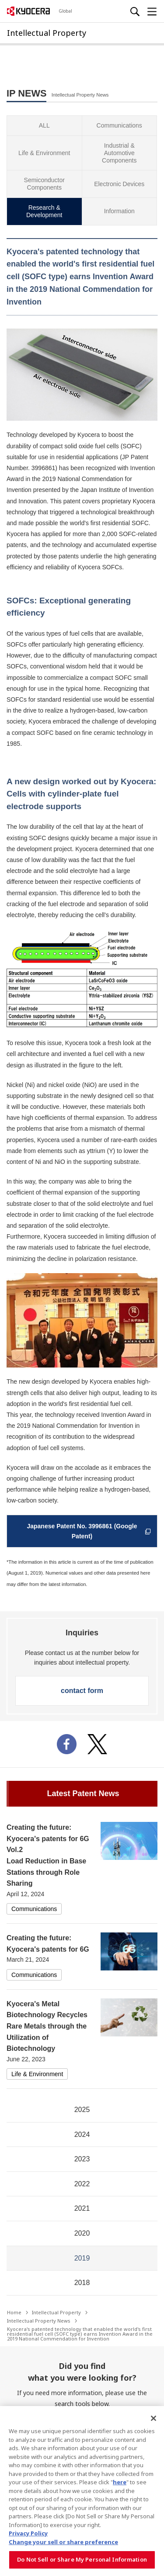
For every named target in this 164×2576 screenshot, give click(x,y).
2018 (82, 2282)
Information (119, 211)
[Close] (153, 2418)
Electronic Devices (119, 183)
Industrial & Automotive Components (119, 153)
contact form (82, 1690)
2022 (82, 2184)
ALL (44, 125)
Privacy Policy (28, 2533)
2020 (82, 2233)
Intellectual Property (56, 2312)
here (119, 2482)
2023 (82, 2159)
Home (14, 2312)
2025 (82, 2109)
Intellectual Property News (38, 2320)
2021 (82, 2208)
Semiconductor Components (44, 184)
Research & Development (44, 211)
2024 (82, 2134)
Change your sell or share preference (63, 2542)
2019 (82, 2258)
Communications (119, 125)
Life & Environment (44, 152)
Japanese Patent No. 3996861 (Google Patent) (90, 1531)
